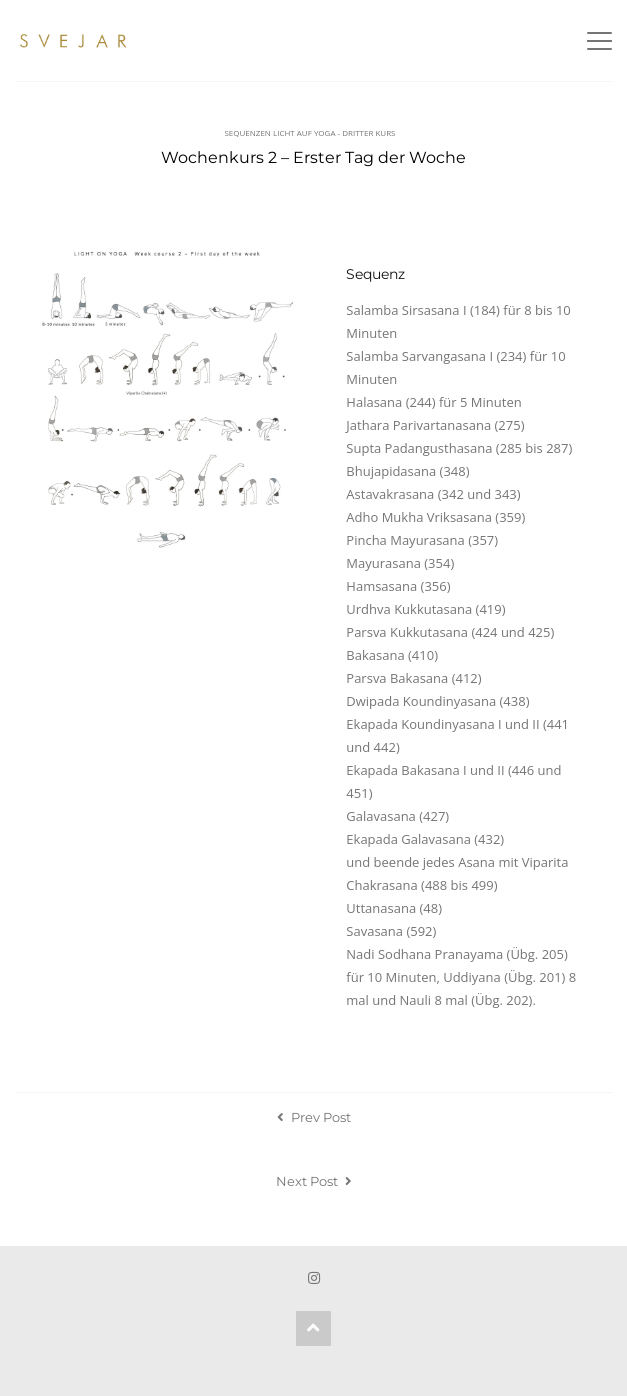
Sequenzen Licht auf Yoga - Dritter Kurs (309, 132)
